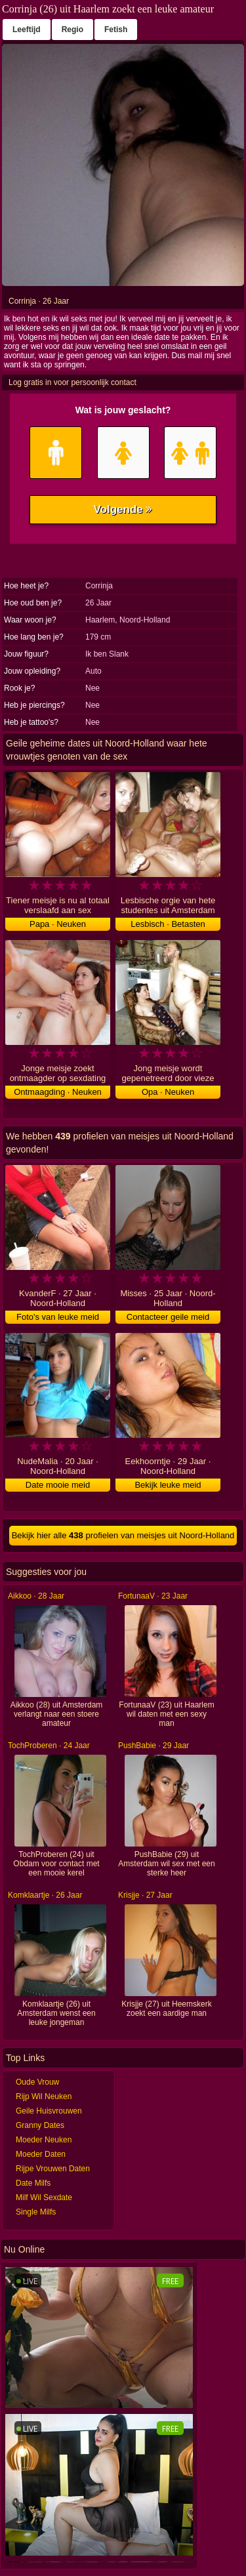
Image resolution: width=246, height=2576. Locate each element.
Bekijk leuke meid (167, 1485)
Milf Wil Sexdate (44, 2197)
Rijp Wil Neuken (44, 2096)
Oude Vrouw (37, 2082)
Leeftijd (26, 29)
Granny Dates (40, 2125)
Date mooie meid (58, 1485)
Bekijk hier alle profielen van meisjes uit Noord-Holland (123, 1535)
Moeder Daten (41, 2154)
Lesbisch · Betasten (168, 924)
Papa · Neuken (58, 924)
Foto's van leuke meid (57, 1317)
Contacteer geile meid (168, 1317)
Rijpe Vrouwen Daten (53, 2168)
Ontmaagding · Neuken (58, 1092)
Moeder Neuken (44, 2139)
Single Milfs (36, 2212)
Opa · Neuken (168, 1092)
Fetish (115, 29)
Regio (72, 29)
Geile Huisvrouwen (49, 2111)
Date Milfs (33, 2183)
